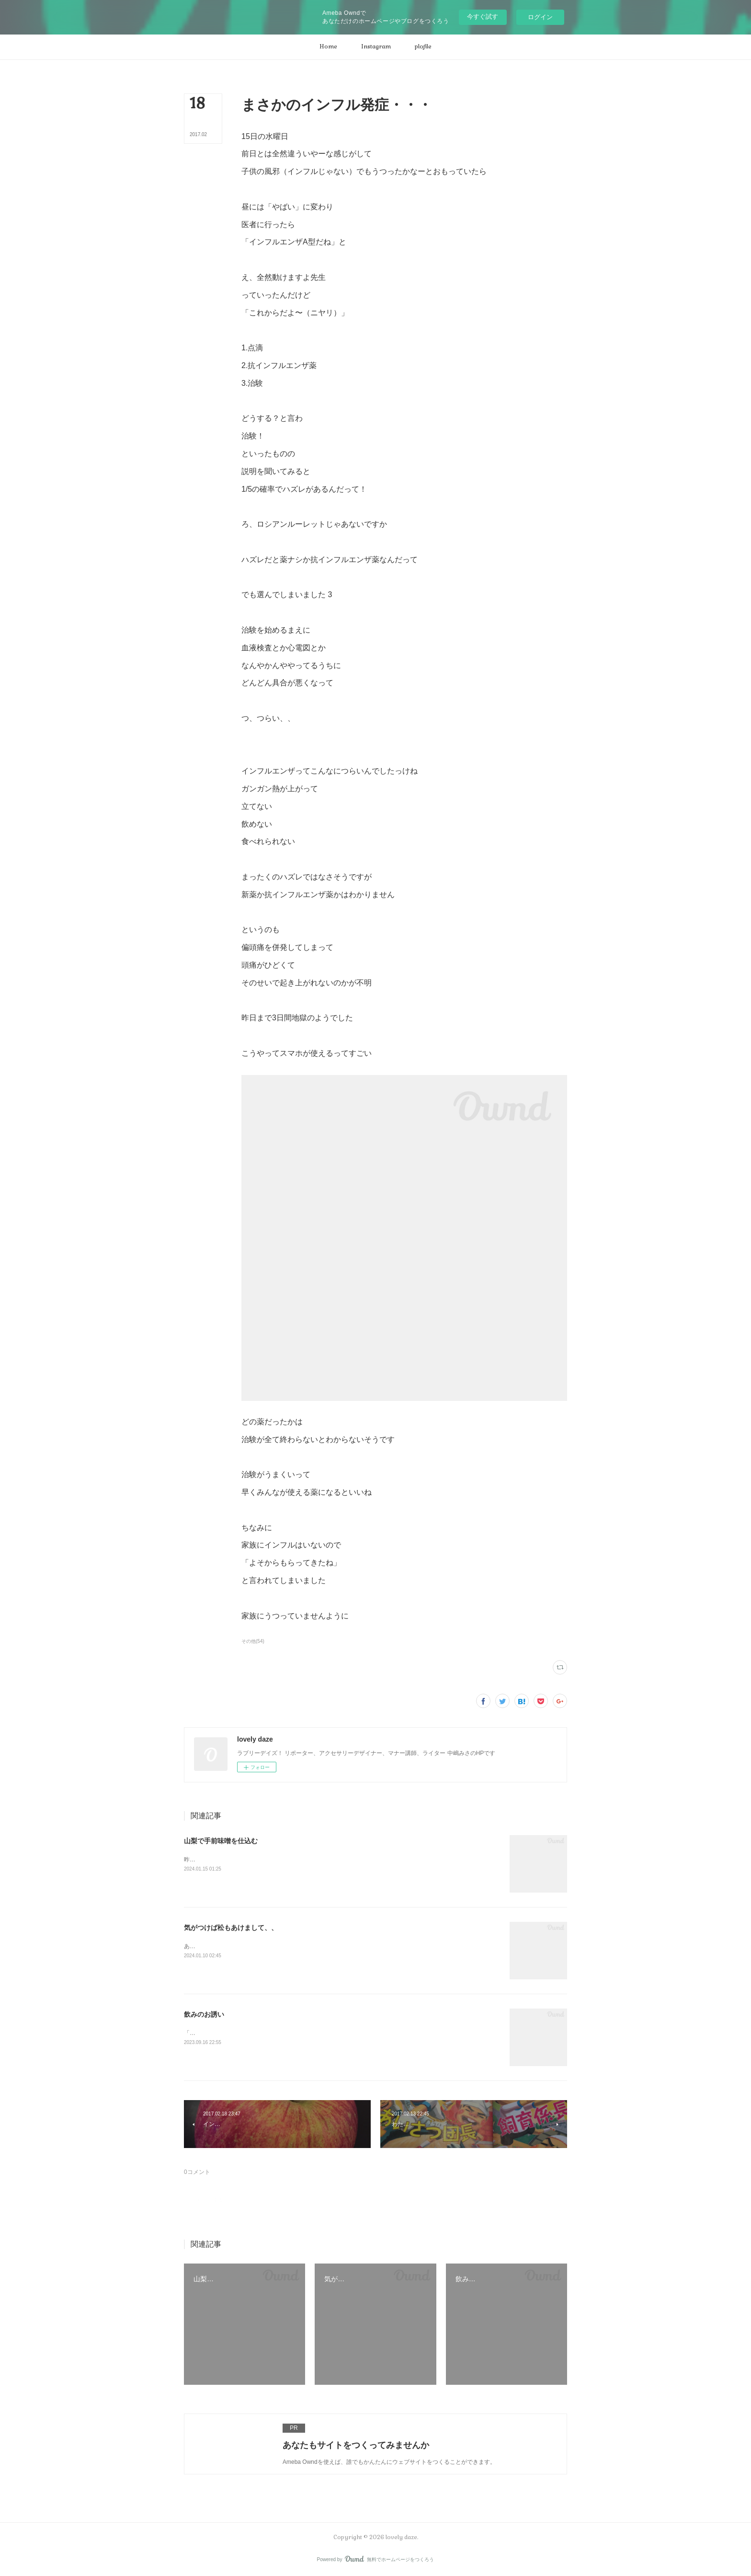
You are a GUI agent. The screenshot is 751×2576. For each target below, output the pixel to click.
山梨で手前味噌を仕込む (221, 1841)
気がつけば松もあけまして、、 (231, 1927)
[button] (328, 47)
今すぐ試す (482, 16)
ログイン (540, 17)
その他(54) (252, 1641)
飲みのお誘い (204, 2014)
